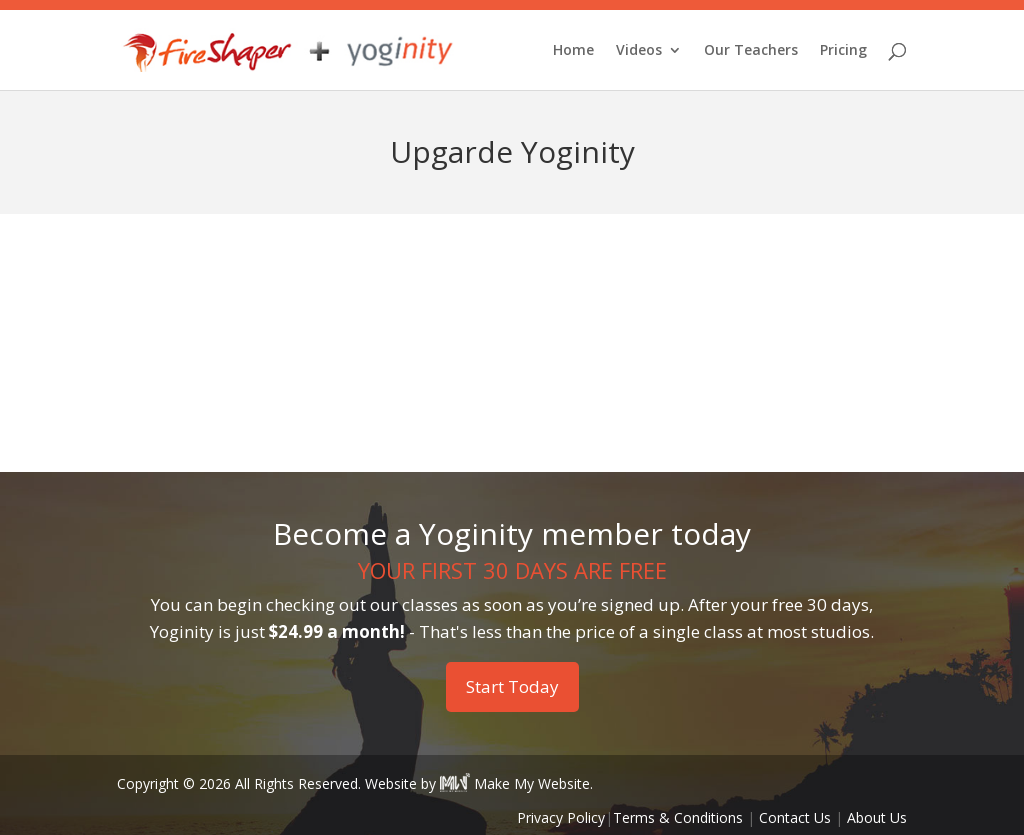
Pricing (843, 51)
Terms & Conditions (678, 817)
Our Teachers (751, 51)
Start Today (512, 686)
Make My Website (515, 783)
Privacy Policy (561, 817)
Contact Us (795, 817)
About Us (877, 817)
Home (573, 51)
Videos (639, 51)
